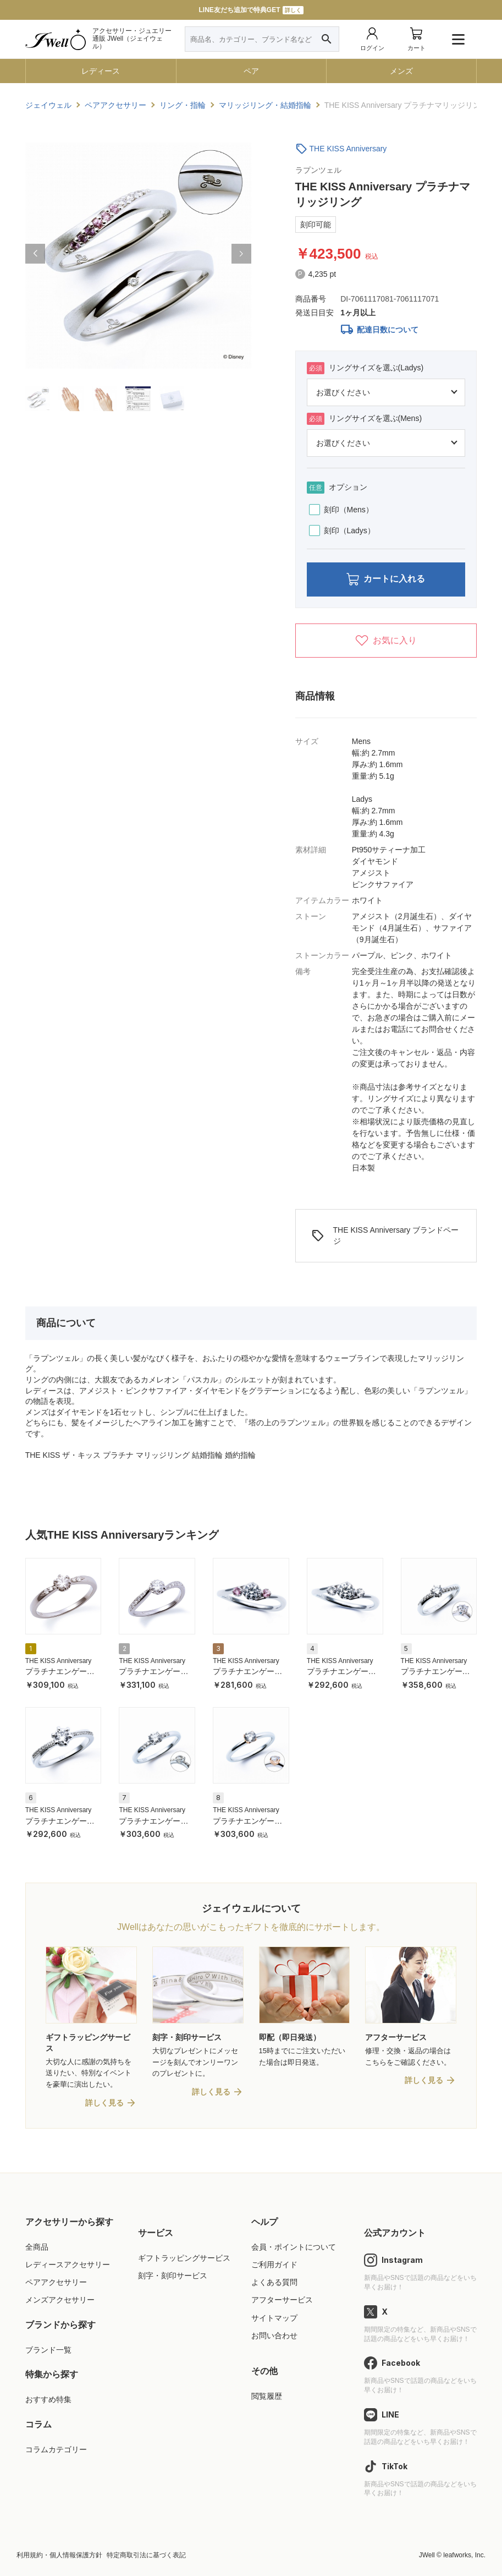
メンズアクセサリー (60, 2300)
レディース (100, 71)
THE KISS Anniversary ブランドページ (385, 1235)
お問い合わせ (274, 2335)
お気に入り (386, 641)
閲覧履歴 (266, 2396)
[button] (35, 254)
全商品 (36, 2247)
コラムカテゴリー (56, 2449)
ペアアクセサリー (56, 2282)
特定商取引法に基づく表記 (146, 2555)
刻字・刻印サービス (172, 2276)
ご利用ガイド (274, 2265)
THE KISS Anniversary (348, 148)
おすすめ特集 (48, 2399)
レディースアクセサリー (67, 2265)
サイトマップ (274, 2318)
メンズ (401, 71)
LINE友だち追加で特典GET (250, 10)
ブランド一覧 (48, 2349)
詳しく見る (104, 2102)
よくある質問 (274, 2282)
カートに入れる (385, 579)
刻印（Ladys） (342, 530)
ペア (251, 71)
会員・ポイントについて (293, 2247)
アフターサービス (282, 2300)
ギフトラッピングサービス (184, 2258)
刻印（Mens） (341, 509)
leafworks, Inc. (464, 2555)
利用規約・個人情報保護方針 (59, 2555)
